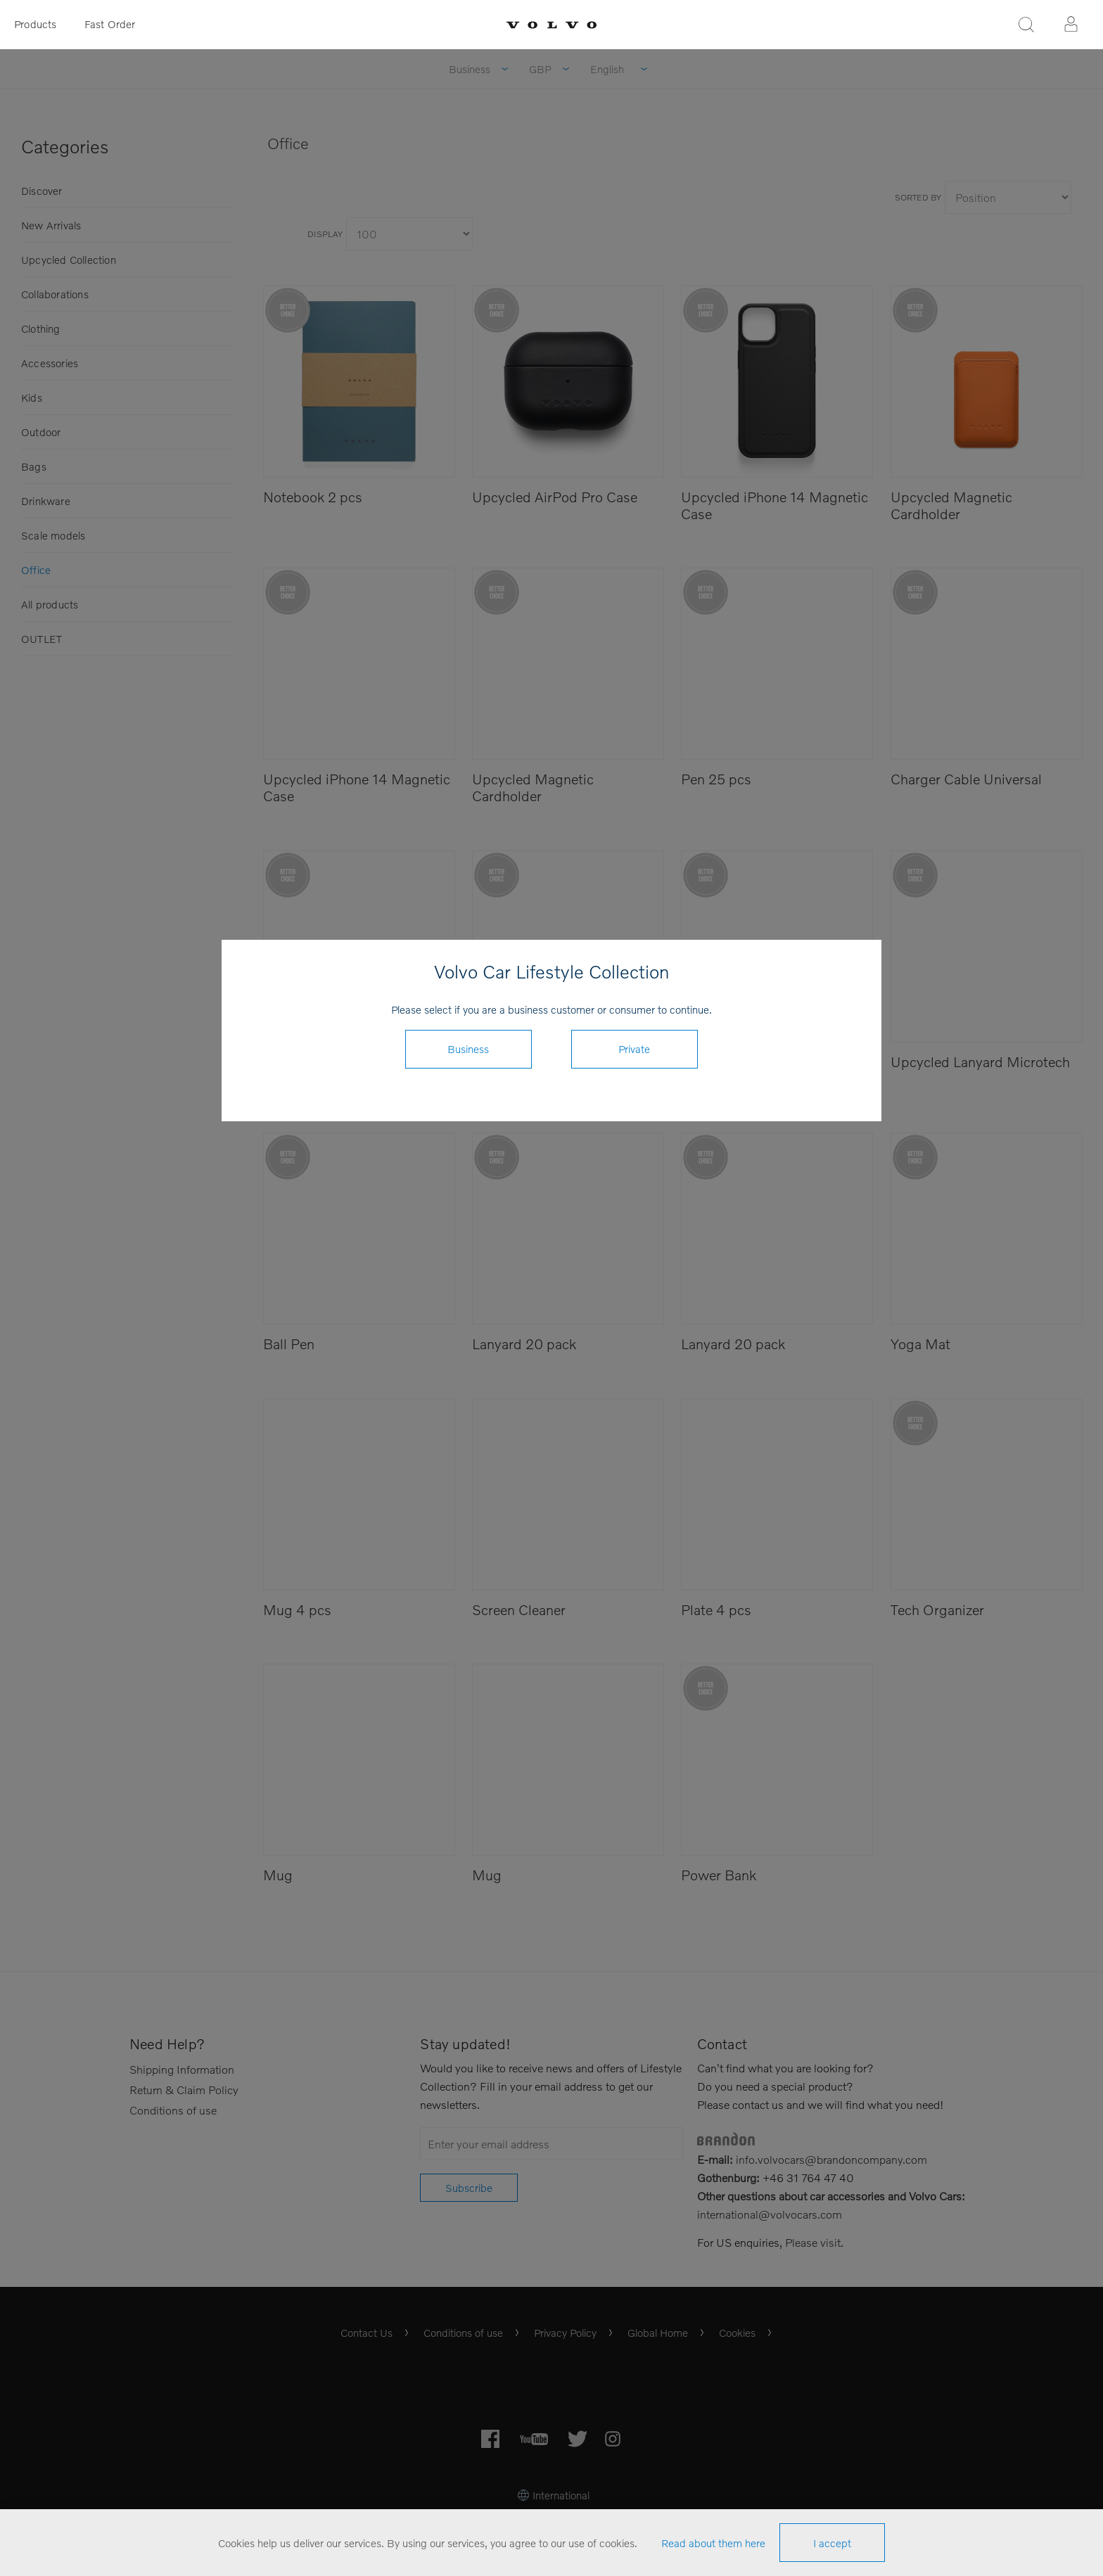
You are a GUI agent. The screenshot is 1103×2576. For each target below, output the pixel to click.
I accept (832, 2543)
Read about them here (713, 2543)
